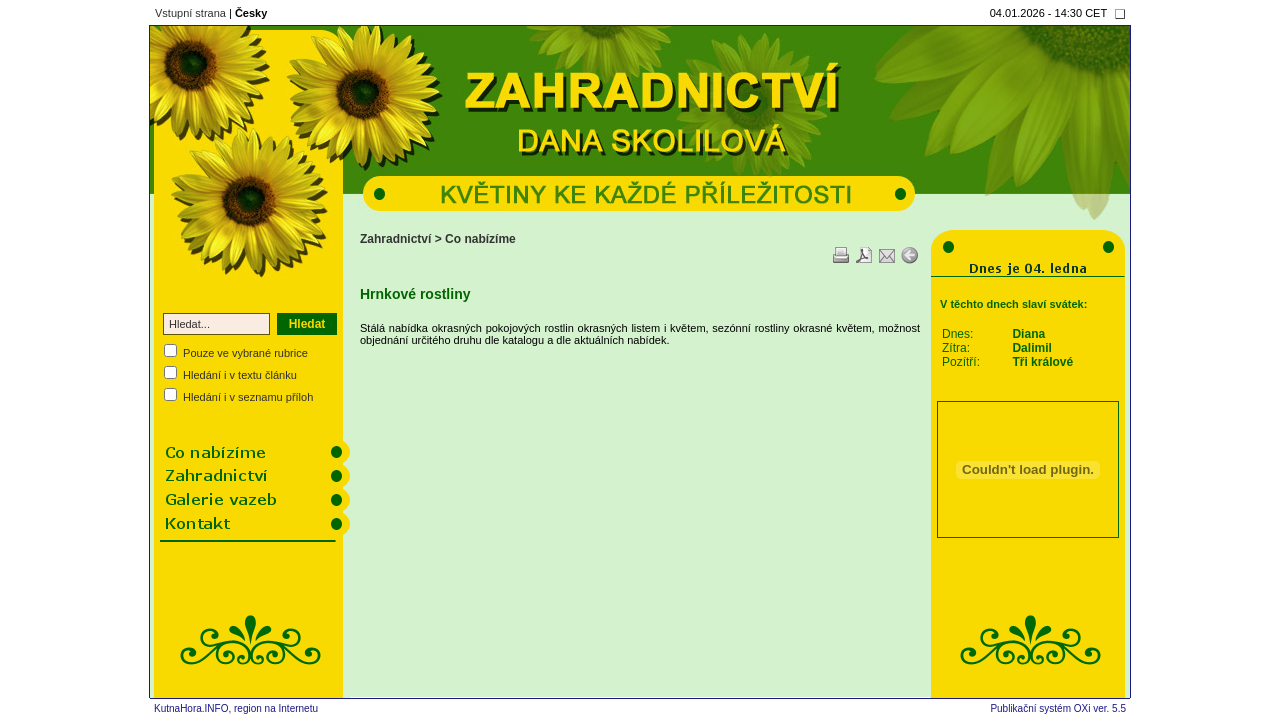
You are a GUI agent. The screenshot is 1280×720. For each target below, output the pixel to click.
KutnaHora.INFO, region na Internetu (236, 708)
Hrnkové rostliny (415, 294)
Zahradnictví (395, 239)
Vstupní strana (190, 13)
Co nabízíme (480, 239)
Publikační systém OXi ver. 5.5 (1058, 708)
